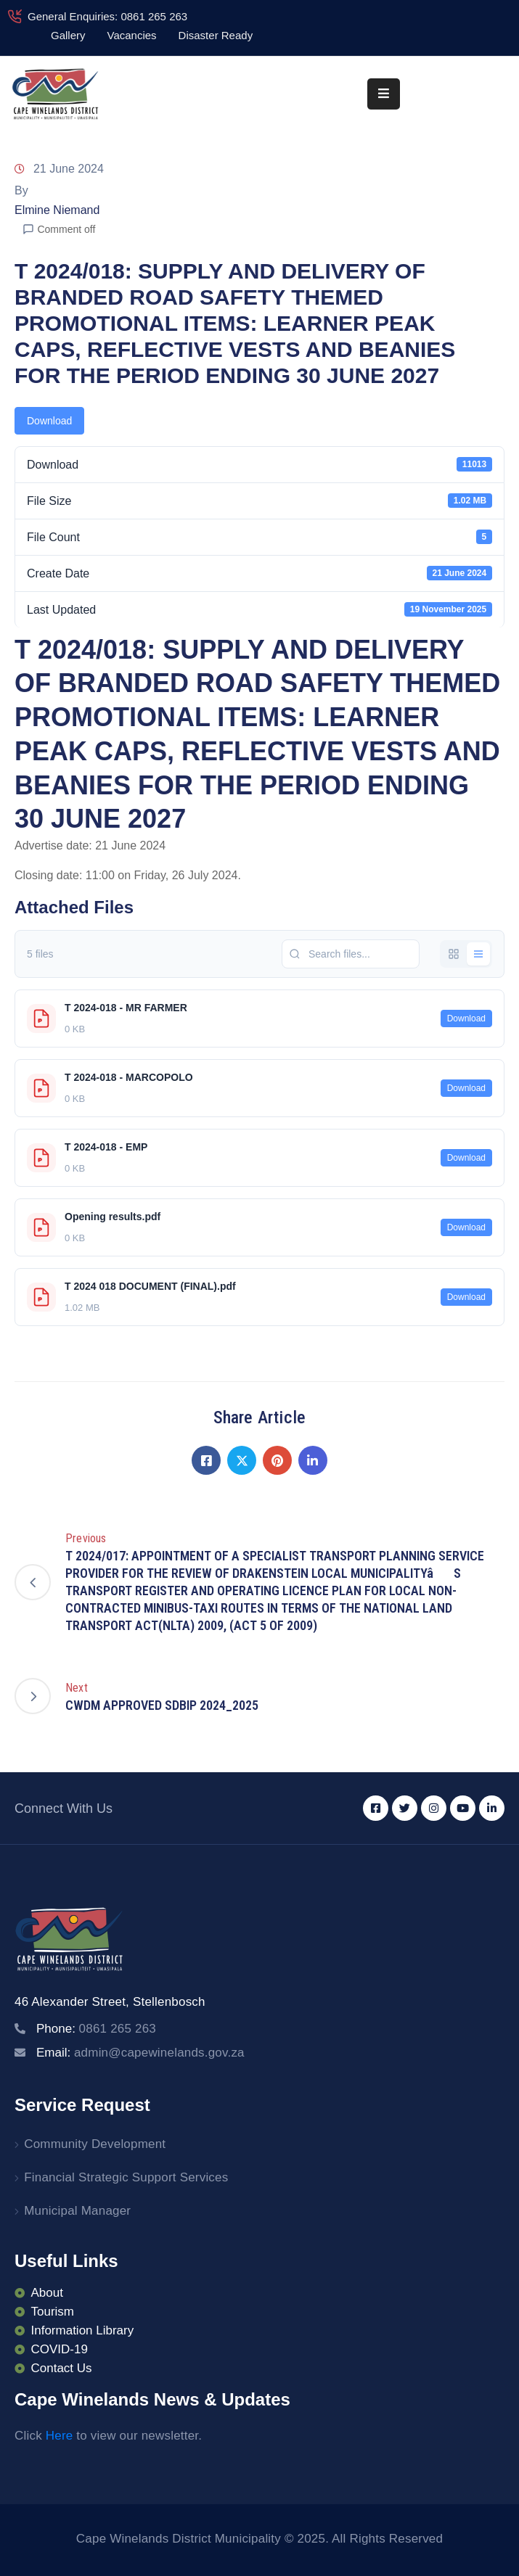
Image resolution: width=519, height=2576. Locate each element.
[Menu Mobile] (383, 94)
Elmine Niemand (57, 210)
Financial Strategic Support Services (126, 2177)
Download (49, 421)
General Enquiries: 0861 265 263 (107, 16)
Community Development (94, 2144)
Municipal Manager (77, 2211)
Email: (140, 2052)
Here (59, 2436)
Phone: (96, 2029)
